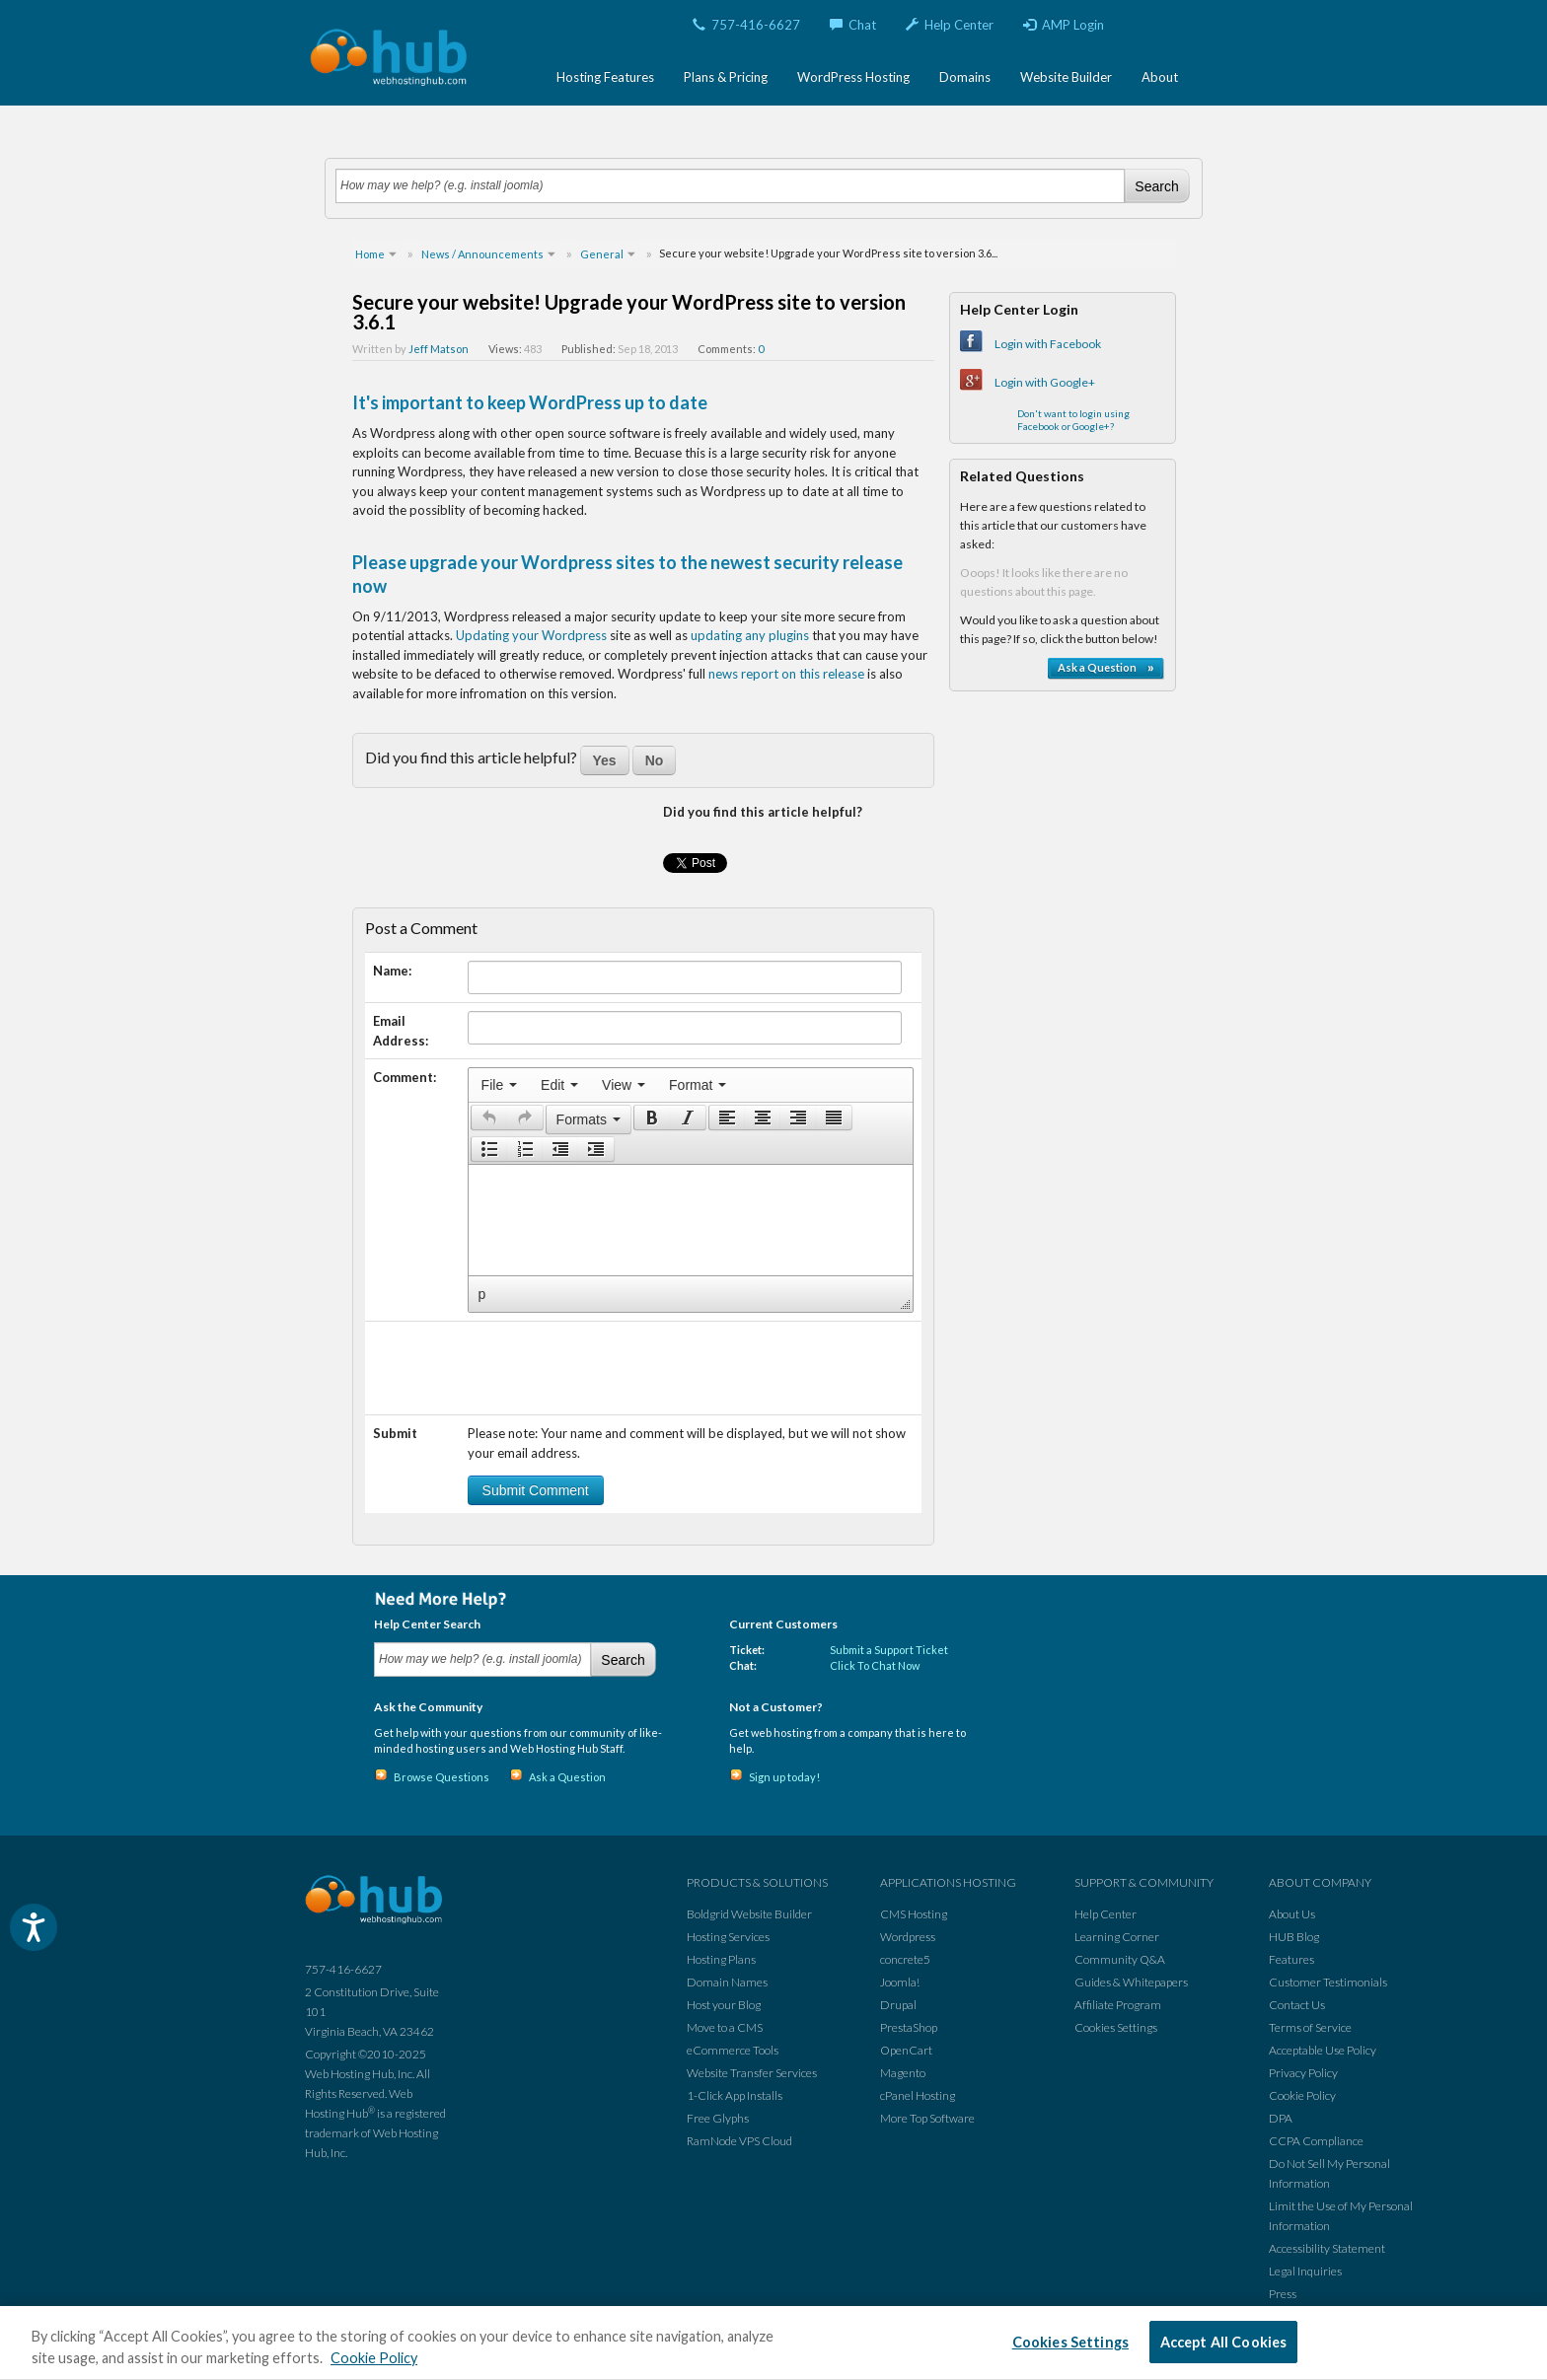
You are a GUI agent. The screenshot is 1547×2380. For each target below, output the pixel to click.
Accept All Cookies (1224, 2342)
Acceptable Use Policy (1322, 2050)
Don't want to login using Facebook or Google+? (1073, 419)
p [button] (482, 1294)
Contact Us (1297, 2004)
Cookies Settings (1115, 2027)
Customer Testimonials (1328, 1982)
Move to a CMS (725, 2027)
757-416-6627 (746, 25)
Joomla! (900, 1982)
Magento (902, 2072)
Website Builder (1066, 77)
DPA (1280, 2118)
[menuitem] (499, 1085)
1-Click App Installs (734, 2095)
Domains (965, 77)
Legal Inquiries (1305, 2271)
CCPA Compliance (1316, 2140)
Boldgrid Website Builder (749, 1914)
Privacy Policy (1303, 2072)
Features (1291, 1959)
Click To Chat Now (875, 1665)
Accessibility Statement (1327, 2248)
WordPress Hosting (853, 77)
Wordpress (907, 1936)
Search (1156, 186)
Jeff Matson (438, 348)
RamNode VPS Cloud (739, 2140)
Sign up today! (784, 1776)
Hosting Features (605, 77)
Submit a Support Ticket (889, 1649)
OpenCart (906, 2050)
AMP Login (1063, 25)
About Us (1292, 1914)
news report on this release (786, 674)
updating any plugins (750, 635)
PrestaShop (908, 2027)
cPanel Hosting (917, 2095)
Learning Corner (1116, 1936)
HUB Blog (1294, 1936)
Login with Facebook (1047, 343)
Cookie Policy (1302, 2095)
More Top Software (927, 2118)
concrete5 (905, 1959)
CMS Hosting (913, 1914)
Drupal (898, 2004)
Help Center (950, 25)
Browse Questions (441, 1776)
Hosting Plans (721, 1959)
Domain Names (727, 1982)
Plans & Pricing (726, 77)
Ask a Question (567, 1776)
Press (1282, 2293)
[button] (489, 1117)
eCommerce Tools (732, 2050)
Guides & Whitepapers (1131, 1982)
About (1160, 77)
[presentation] (499, 1085)
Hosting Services (728, 1936)
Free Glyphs (718, 2118)
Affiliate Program (1117, 2004)
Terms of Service (1310, 2027)
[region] (773, 2343)
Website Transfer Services (752, 2072)
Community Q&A (1119, 1959)
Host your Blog (724, 2004)
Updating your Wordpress (531, 635)
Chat (853, 25)
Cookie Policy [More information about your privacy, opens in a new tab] (374, 2357)
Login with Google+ (1044, 382)
